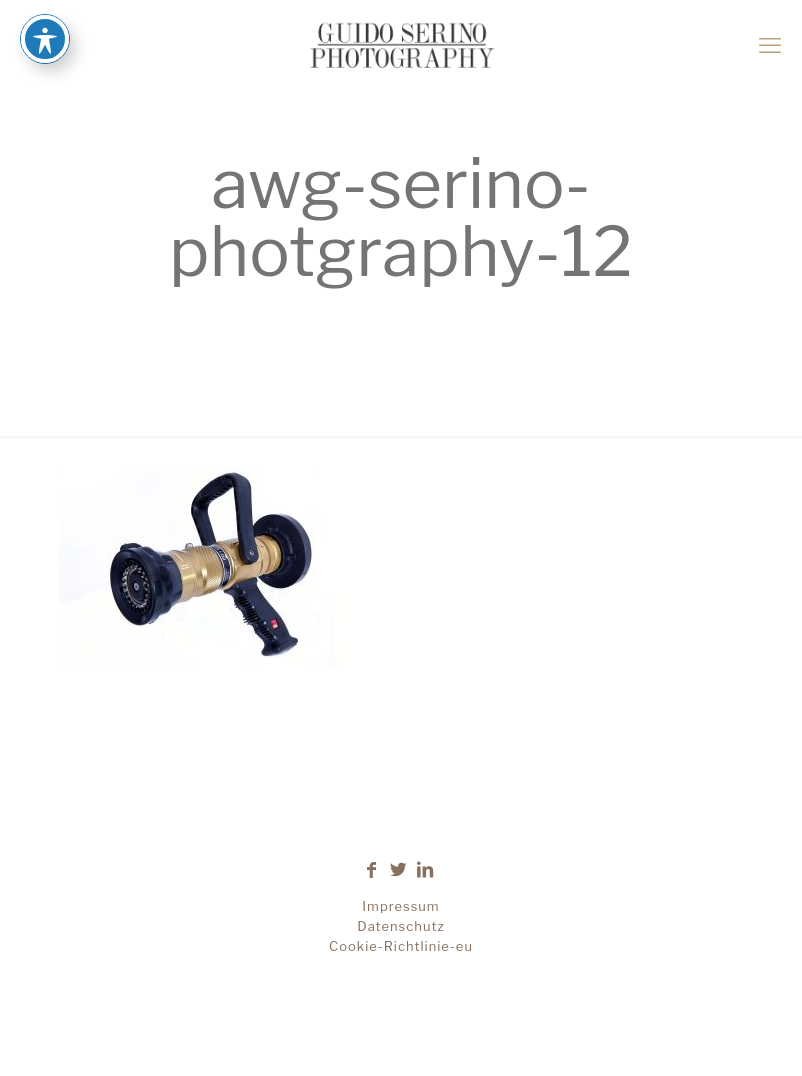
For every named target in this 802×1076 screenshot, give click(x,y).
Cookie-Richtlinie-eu (401, 946)
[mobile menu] (770, 45)
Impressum (400, 906)
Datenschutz (400, 926)
